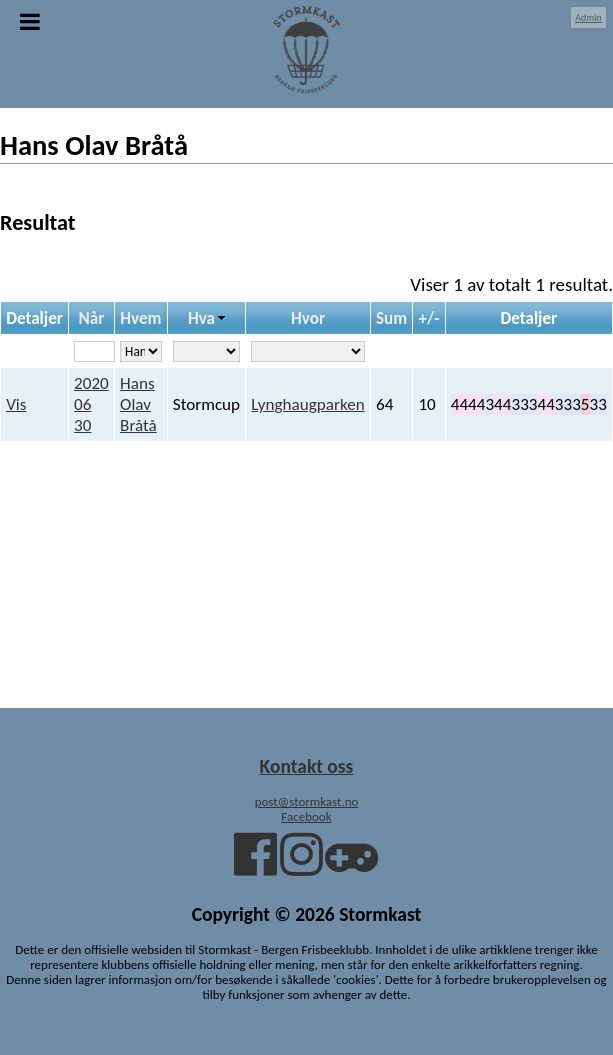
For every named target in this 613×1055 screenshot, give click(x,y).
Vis (16, 404)
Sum (391, 318)
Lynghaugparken (307, 404)
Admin (588, 17)
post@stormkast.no (307, 801)
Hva (201, 318)
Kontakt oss (307, 766)
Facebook (306, 816)
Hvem (140, 318)
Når (92, 318)
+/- (428, 318)
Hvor (308, 318)
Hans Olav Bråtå (138, 404)
